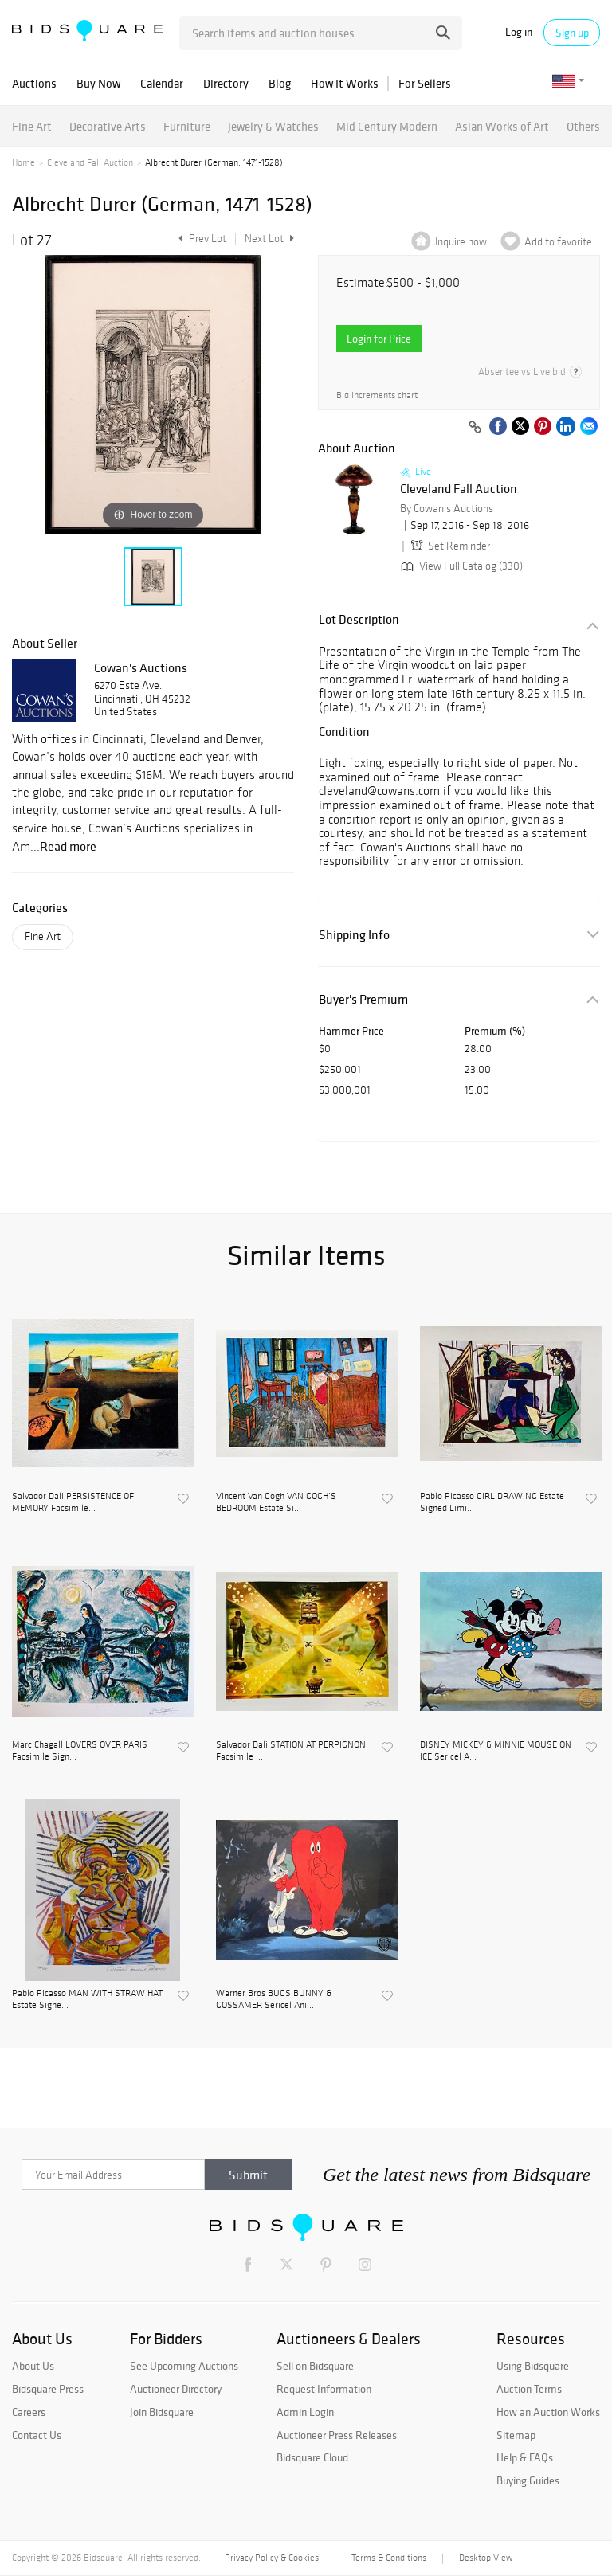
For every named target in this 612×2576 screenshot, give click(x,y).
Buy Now (98, 83)
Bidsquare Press (48, 2389)
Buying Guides (527, 2480)
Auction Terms (529, 2389)
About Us (33, 2366)
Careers (28, 2412)
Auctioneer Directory (176, 2389)
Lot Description (359, 619)
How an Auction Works (548, 2412)
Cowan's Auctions (140, 667)
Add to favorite (558, 242)
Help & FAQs (524, 2457)
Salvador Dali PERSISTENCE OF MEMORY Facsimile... (73, 1501)
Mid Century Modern (386, 126)
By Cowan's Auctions (446, 509)
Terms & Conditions (388, 2557)
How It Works (345, 83)
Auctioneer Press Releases (337, 2435)
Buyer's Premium (363, 999)
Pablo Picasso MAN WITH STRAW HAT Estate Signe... (87, 1998)
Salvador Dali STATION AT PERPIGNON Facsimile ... (291, 1750)
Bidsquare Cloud (312, 2457)
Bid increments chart (377, 395)
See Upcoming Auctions (184, 2366)
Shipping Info (354, 934)
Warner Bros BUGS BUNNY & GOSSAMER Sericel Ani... (274, 1998)
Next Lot (269, 238)
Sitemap (516, 2435)
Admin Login (305, 2412)
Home (23, 162)
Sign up (572, 32)
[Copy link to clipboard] (474, 427)
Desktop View (485, 2557)
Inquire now (461, 242)
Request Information (324, 2389)
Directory (226, 83)
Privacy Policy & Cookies (272, 2557)
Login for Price (379, 338)
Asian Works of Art (502, 126)
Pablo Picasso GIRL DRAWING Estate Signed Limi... (492, 1501)
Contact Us (36, 2435)
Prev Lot (200, 238)
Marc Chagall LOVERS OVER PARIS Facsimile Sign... (79, 1750)
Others (583, 126)
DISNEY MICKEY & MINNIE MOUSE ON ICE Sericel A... (495, 1750)
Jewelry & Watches (273, 126)
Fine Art (32, 126)
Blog (280, 83)
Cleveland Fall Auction (90, 162)
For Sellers (424, 83)
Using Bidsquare (532, 2366)
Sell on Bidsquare (315, 2366)
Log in (518, 32)
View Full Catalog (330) (460, 566)
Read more (68, 846)
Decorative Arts (107, 126)
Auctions (34, 83)
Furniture (186, 126)
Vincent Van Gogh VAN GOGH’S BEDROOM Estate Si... (276, 1501)
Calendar (161, 83)
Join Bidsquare (162, 2412)
